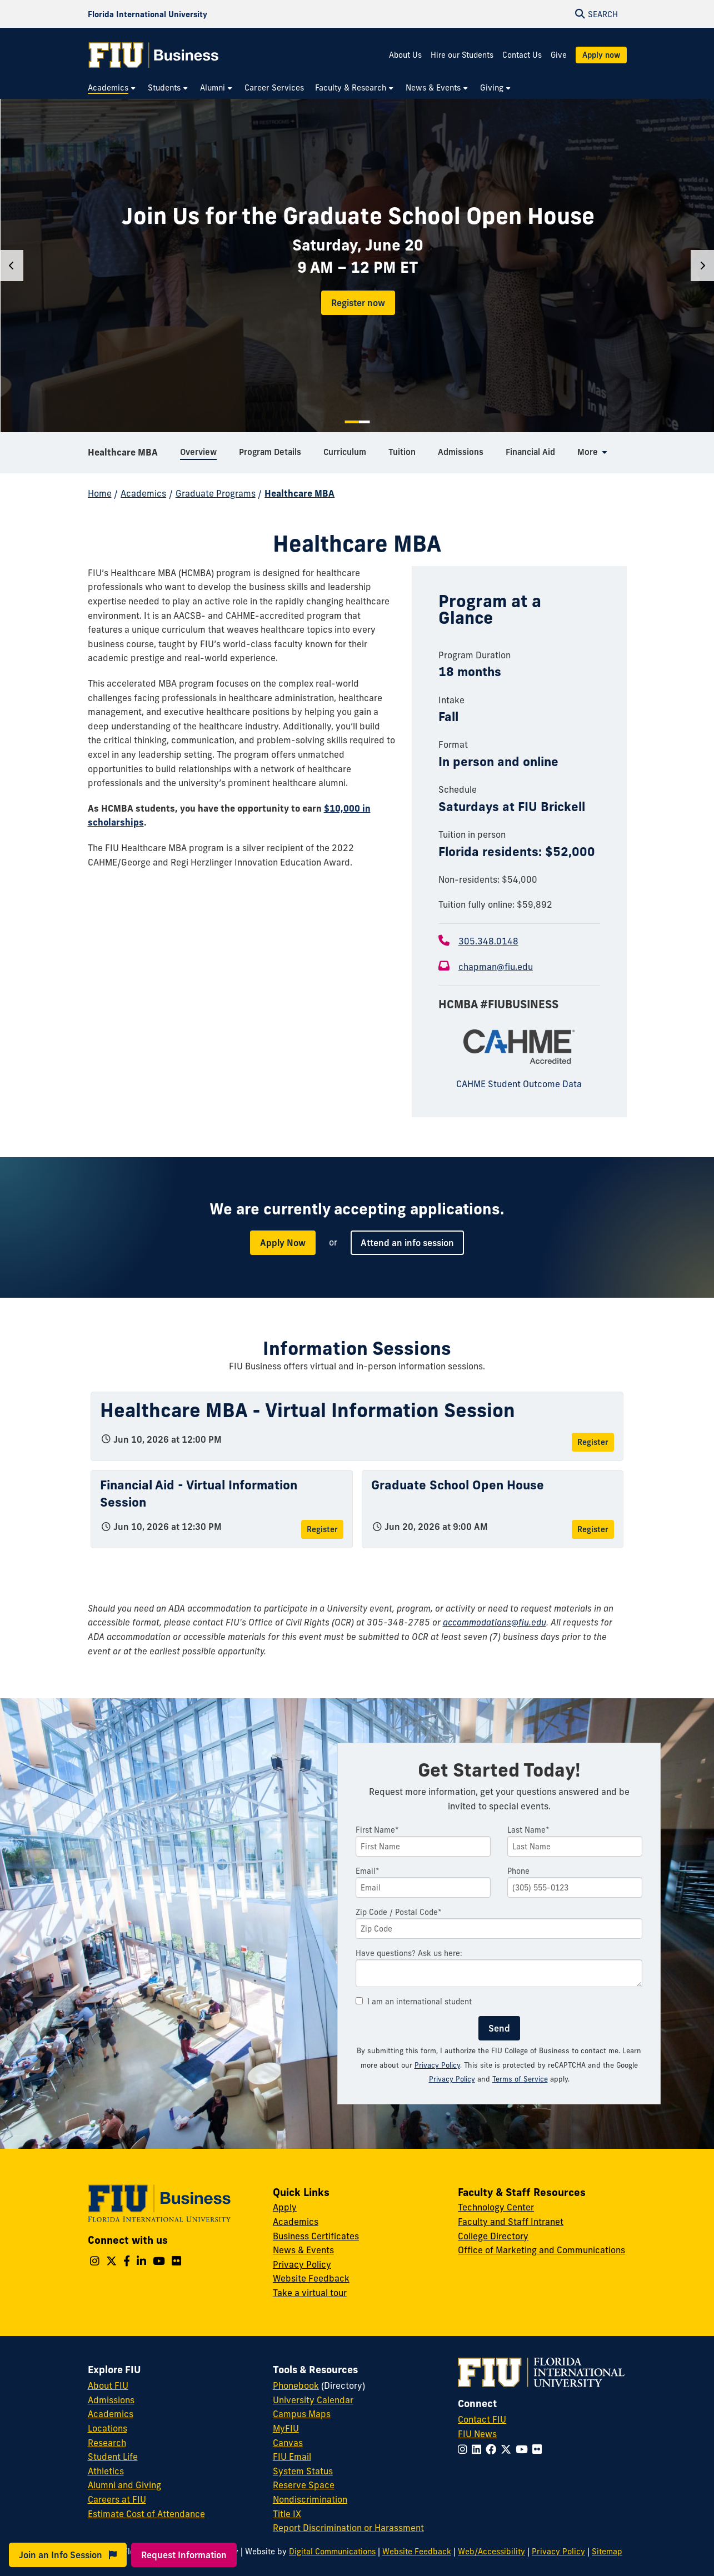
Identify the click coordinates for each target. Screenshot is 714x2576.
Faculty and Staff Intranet (510, 2221)
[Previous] (11, 265)
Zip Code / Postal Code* (399, 1912)
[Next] (702, 265)
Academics (143, 493)
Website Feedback (311, 2278)
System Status (303, 2471)
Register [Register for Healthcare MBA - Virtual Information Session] (592, 1442)
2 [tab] (364, 422)
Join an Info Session (68, 2554)
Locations (107, 2428)
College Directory (493, 2236)
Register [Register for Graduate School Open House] (592, 1529)
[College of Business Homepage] (154, 55)
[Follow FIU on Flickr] (539, 2449)
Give (559, 55)
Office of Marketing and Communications (541, 2249)
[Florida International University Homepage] (147, 14)
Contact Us (522, 55)
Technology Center (496, 2207)
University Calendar (313, 2399)
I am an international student (414, 2002)
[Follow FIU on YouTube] (524, 2449)
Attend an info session (407, 1242)
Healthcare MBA (123, 452)
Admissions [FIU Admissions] (111, 2399)
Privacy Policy (437, 2064)
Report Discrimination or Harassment (348, 2527)
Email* (368, 1871)
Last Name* (528, 1830)
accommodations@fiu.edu (494, 1622)
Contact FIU (482, 2419)
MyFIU (286, 2428)
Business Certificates (316, 2236)
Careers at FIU (117, 2499)
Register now (358, 302)
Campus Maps (302, 2413)
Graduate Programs (216, 493)
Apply (285, 2207)
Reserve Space (303, 2484)
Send (499, 2028)
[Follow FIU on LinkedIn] (479, 2449)
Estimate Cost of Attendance (146, 2513)
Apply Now (283, 1242)
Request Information (184, 2554)
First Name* (377, 1830)
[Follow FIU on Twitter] (508, 2449)
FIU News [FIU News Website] (477, 2433)
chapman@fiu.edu (495, 966)
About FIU (108, 2385)
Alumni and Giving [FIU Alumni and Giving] (124, 2484)
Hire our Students (462, 55)
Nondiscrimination (310, 2499)
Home (100, 493)
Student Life (113, 2456)
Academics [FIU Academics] (110, 2413)
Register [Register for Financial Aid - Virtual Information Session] (322, 1529)
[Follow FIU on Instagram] (465, 2449)
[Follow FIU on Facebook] (493, 2449)
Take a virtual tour (310, 2292)
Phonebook (296, 2385)
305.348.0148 (488, 941)
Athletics (106, 2471)
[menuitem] (112, 88)
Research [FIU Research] (107, 2442)
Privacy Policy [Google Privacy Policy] (452, 2078)
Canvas (288, 2442)
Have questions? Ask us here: (409, 1953)
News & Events (303, 2249)
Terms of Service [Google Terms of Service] (520, 2078)
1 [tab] (351, 422)
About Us (405, 55)
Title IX (287, 2513)
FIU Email (292, 2456)
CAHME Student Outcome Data (519, 1083)
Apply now (601, 55)
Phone (518, 1871)
